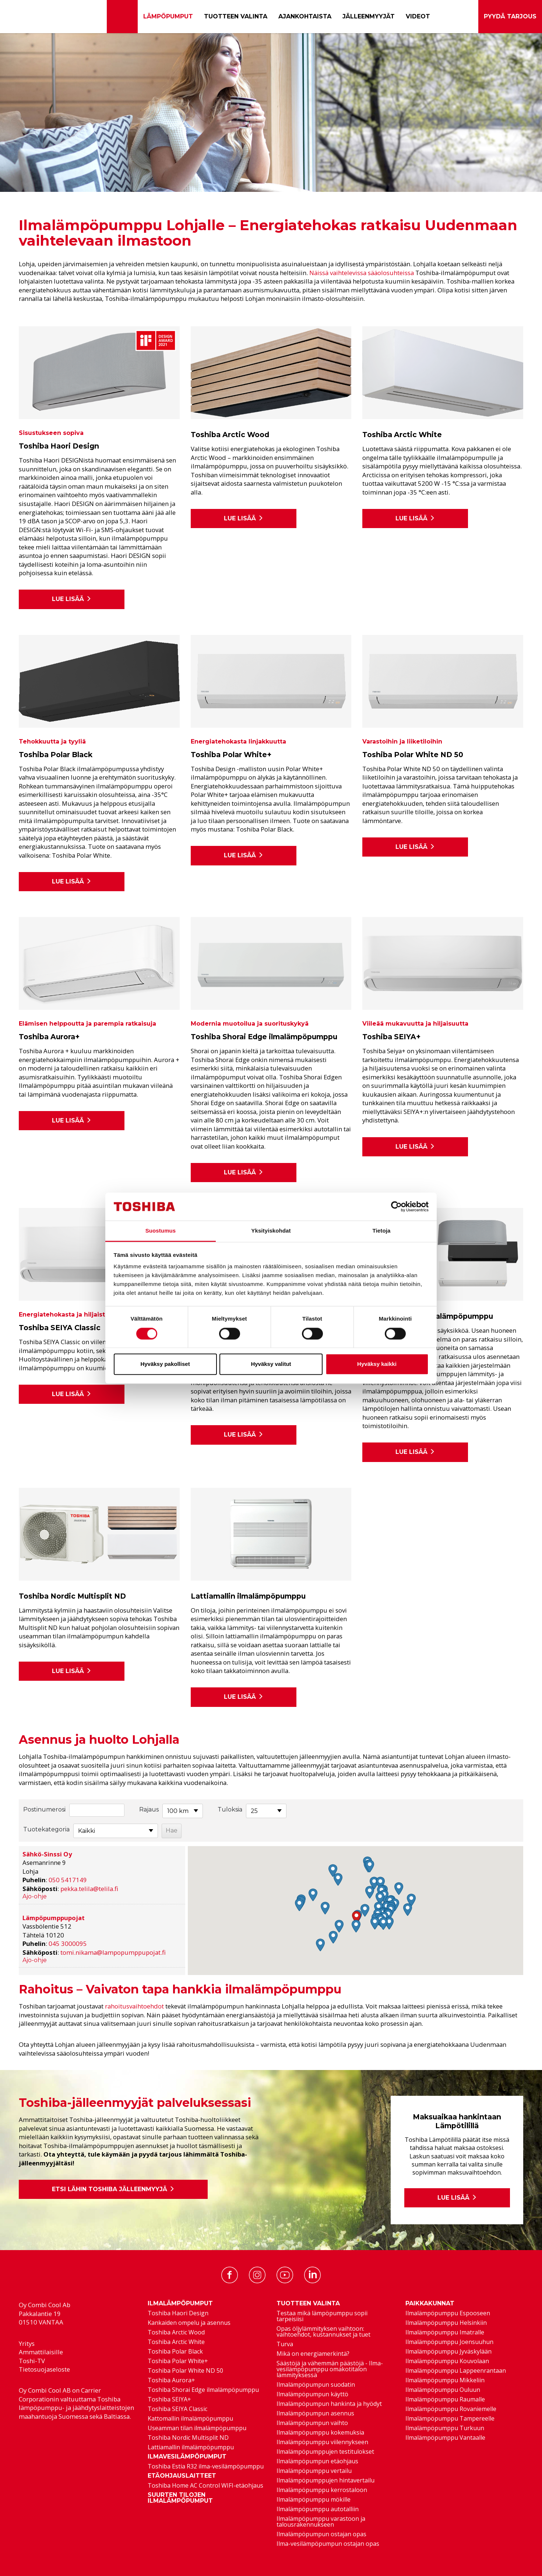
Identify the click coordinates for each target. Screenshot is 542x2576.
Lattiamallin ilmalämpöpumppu (191, 2447)
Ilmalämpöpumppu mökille (314, 2499)
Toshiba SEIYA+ (169, 2399)
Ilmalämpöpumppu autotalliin (318, 2509)
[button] (356, 1917)
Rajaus (149, 1809)
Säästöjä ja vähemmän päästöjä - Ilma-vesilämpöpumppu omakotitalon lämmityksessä (330, 2369)
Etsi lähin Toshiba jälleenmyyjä (113, 2189)
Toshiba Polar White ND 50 (185, 2370)
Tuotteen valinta (235, 16)
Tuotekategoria (46, 1829)
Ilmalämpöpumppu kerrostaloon (322, 2490)
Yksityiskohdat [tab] (271, 1231)
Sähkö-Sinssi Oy (47, 1854)
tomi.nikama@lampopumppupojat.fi (113, 1952)
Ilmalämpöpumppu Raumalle (445, 2399)
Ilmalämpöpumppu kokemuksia (320, 2432)
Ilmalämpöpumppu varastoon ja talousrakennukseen (321, 2521)
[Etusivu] (122, 16)
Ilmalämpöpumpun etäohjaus (317, 2461)
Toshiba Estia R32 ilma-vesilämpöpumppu (206, 2466)
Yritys (27, 2343)
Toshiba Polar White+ (178, 2361)
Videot (418, 16)
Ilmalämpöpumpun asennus (315, 2413)
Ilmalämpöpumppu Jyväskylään (448, 2351)
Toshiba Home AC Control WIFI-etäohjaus (205, 2485)
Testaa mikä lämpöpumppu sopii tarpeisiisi (322, 2316)
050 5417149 (68, 1880)
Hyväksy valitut (271, 1364)
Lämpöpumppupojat (53, 1917)
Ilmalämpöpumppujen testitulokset (325, 2451)
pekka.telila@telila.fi (89, 1888)
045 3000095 (68, 1943)
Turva (285, 2344)
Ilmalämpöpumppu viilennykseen (322, 2442)
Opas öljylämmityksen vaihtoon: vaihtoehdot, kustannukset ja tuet (323, 2331)
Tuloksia (230, 1809)
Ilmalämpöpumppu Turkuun (444, 2428)
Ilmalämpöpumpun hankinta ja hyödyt (329, 2404)
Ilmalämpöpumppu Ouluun (442, 2390)
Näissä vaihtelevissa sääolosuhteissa (361, 272)
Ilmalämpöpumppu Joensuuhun (449, 2342)
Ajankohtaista (304, 16)
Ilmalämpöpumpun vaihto (312, 2423)
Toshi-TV (32, 2361)
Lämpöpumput (168, 16)
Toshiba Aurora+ (171, 2380)
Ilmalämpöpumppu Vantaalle (445, 2437)
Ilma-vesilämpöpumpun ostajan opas (328, 2544)
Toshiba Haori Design (178, 2313)
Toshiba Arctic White (176, 2342)
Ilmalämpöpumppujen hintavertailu (325, 2480)
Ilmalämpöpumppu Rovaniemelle (450, 2409)
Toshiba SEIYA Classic (177, 2409)
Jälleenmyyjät (368, 16)
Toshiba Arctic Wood (176, 2332)
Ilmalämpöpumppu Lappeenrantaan (455, 2370)
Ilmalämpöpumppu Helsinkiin (446, 2323)
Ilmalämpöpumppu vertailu (314, 2471)
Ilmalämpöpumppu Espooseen (447, 2313)
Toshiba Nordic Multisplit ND (188, 2437)
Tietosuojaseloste (44, 2369)
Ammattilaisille (41, 2352)
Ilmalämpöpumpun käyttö (312, 2394)
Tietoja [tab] (382, 1231)
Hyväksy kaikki (377, 1364)
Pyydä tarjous (510, 17)
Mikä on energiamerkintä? (313, 2354)
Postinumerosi (44, 1809)
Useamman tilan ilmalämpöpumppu (197, 2428)
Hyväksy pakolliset (165, 1364)
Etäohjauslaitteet (182, 2476)
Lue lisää (71, 598)
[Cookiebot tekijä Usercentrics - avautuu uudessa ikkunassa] (396, 1206)
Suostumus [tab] (160, 1231)
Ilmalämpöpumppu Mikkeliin (445, 2380)
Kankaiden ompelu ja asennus (189, 2323)
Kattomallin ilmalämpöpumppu (190, 2418)
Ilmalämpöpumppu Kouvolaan (447, 2361)
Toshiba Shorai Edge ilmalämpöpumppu (203, 2390)
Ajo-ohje (34, 1896)
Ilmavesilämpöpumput (187, 2457)
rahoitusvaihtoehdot (134, 2006)
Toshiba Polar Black (175, 2351)
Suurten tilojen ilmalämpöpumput (180, 2498)
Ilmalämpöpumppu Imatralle (444, 2332)
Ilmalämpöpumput (180, 2303)
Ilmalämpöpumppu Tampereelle (450, 2418)
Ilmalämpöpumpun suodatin (316, 2384)
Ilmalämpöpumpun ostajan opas (321, 2534)
